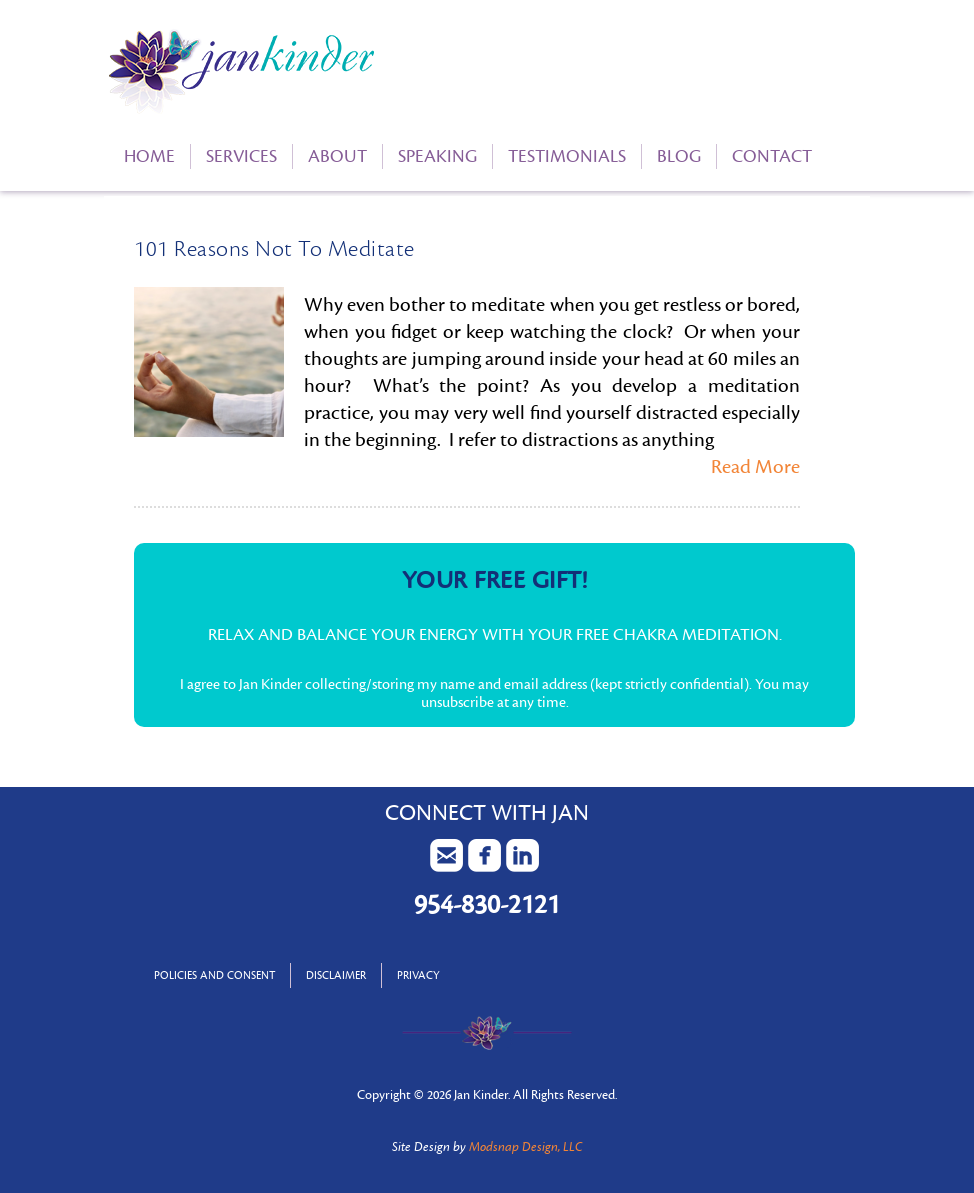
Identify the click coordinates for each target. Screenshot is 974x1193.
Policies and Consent (214, 975)
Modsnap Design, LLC (525, 1147)
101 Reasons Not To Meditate (274, 249)
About (337, 156)
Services (241, 156)
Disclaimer (336, 975)
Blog (679, 156)
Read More (755, 467)
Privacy (418, 975)
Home (149, 156)
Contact (772, 156)
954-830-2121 (487, 905)
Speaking (437, 156)
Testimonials (567, 156)
